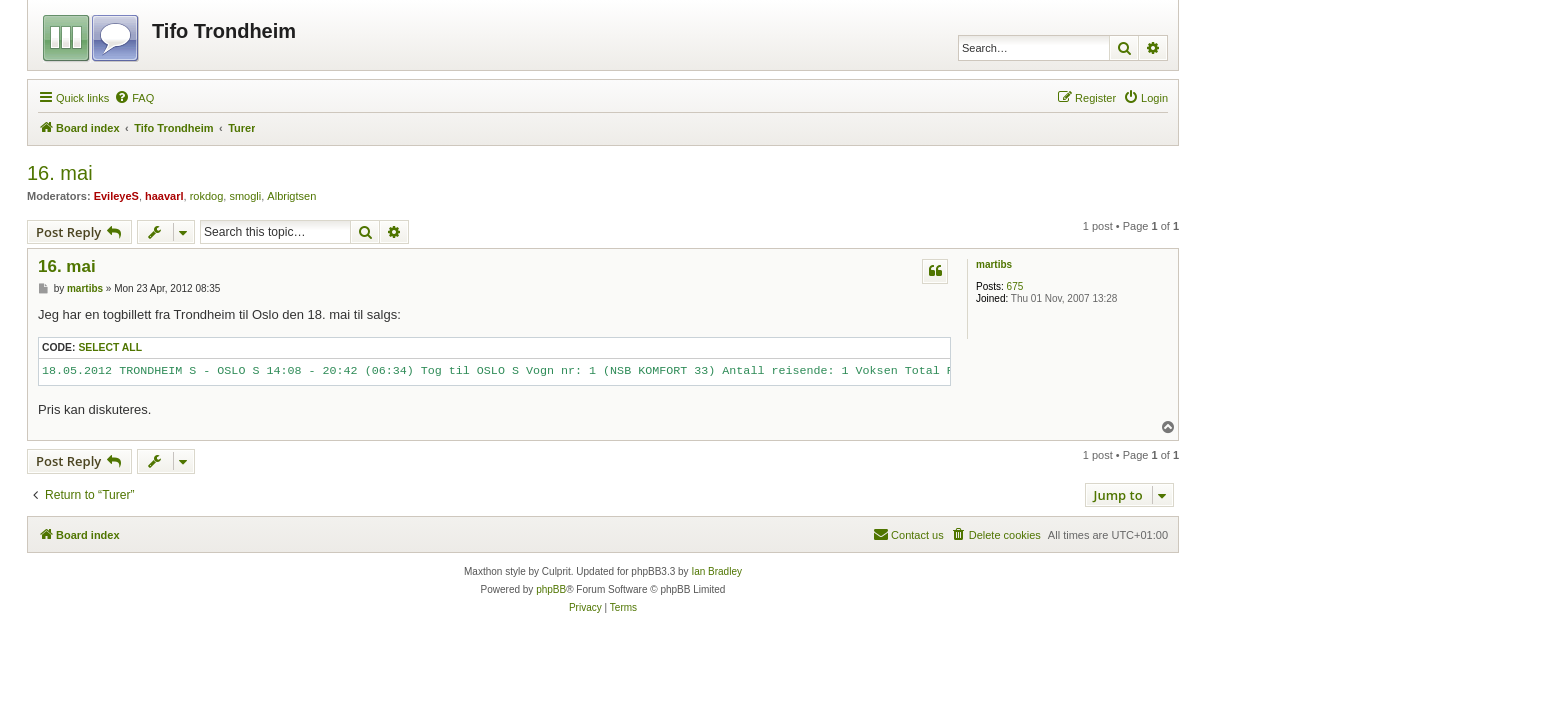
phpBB (551, 589)
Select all (110, 347)
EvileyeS (116, 196)
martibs (994, 264)
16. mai (60, 173)
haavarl (164, 196)
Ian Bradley (716, 571)
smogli (245, 196)
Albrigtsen (291, 196)
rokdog (207, 196)
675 (1015, 286)
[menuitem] (134, 98)
